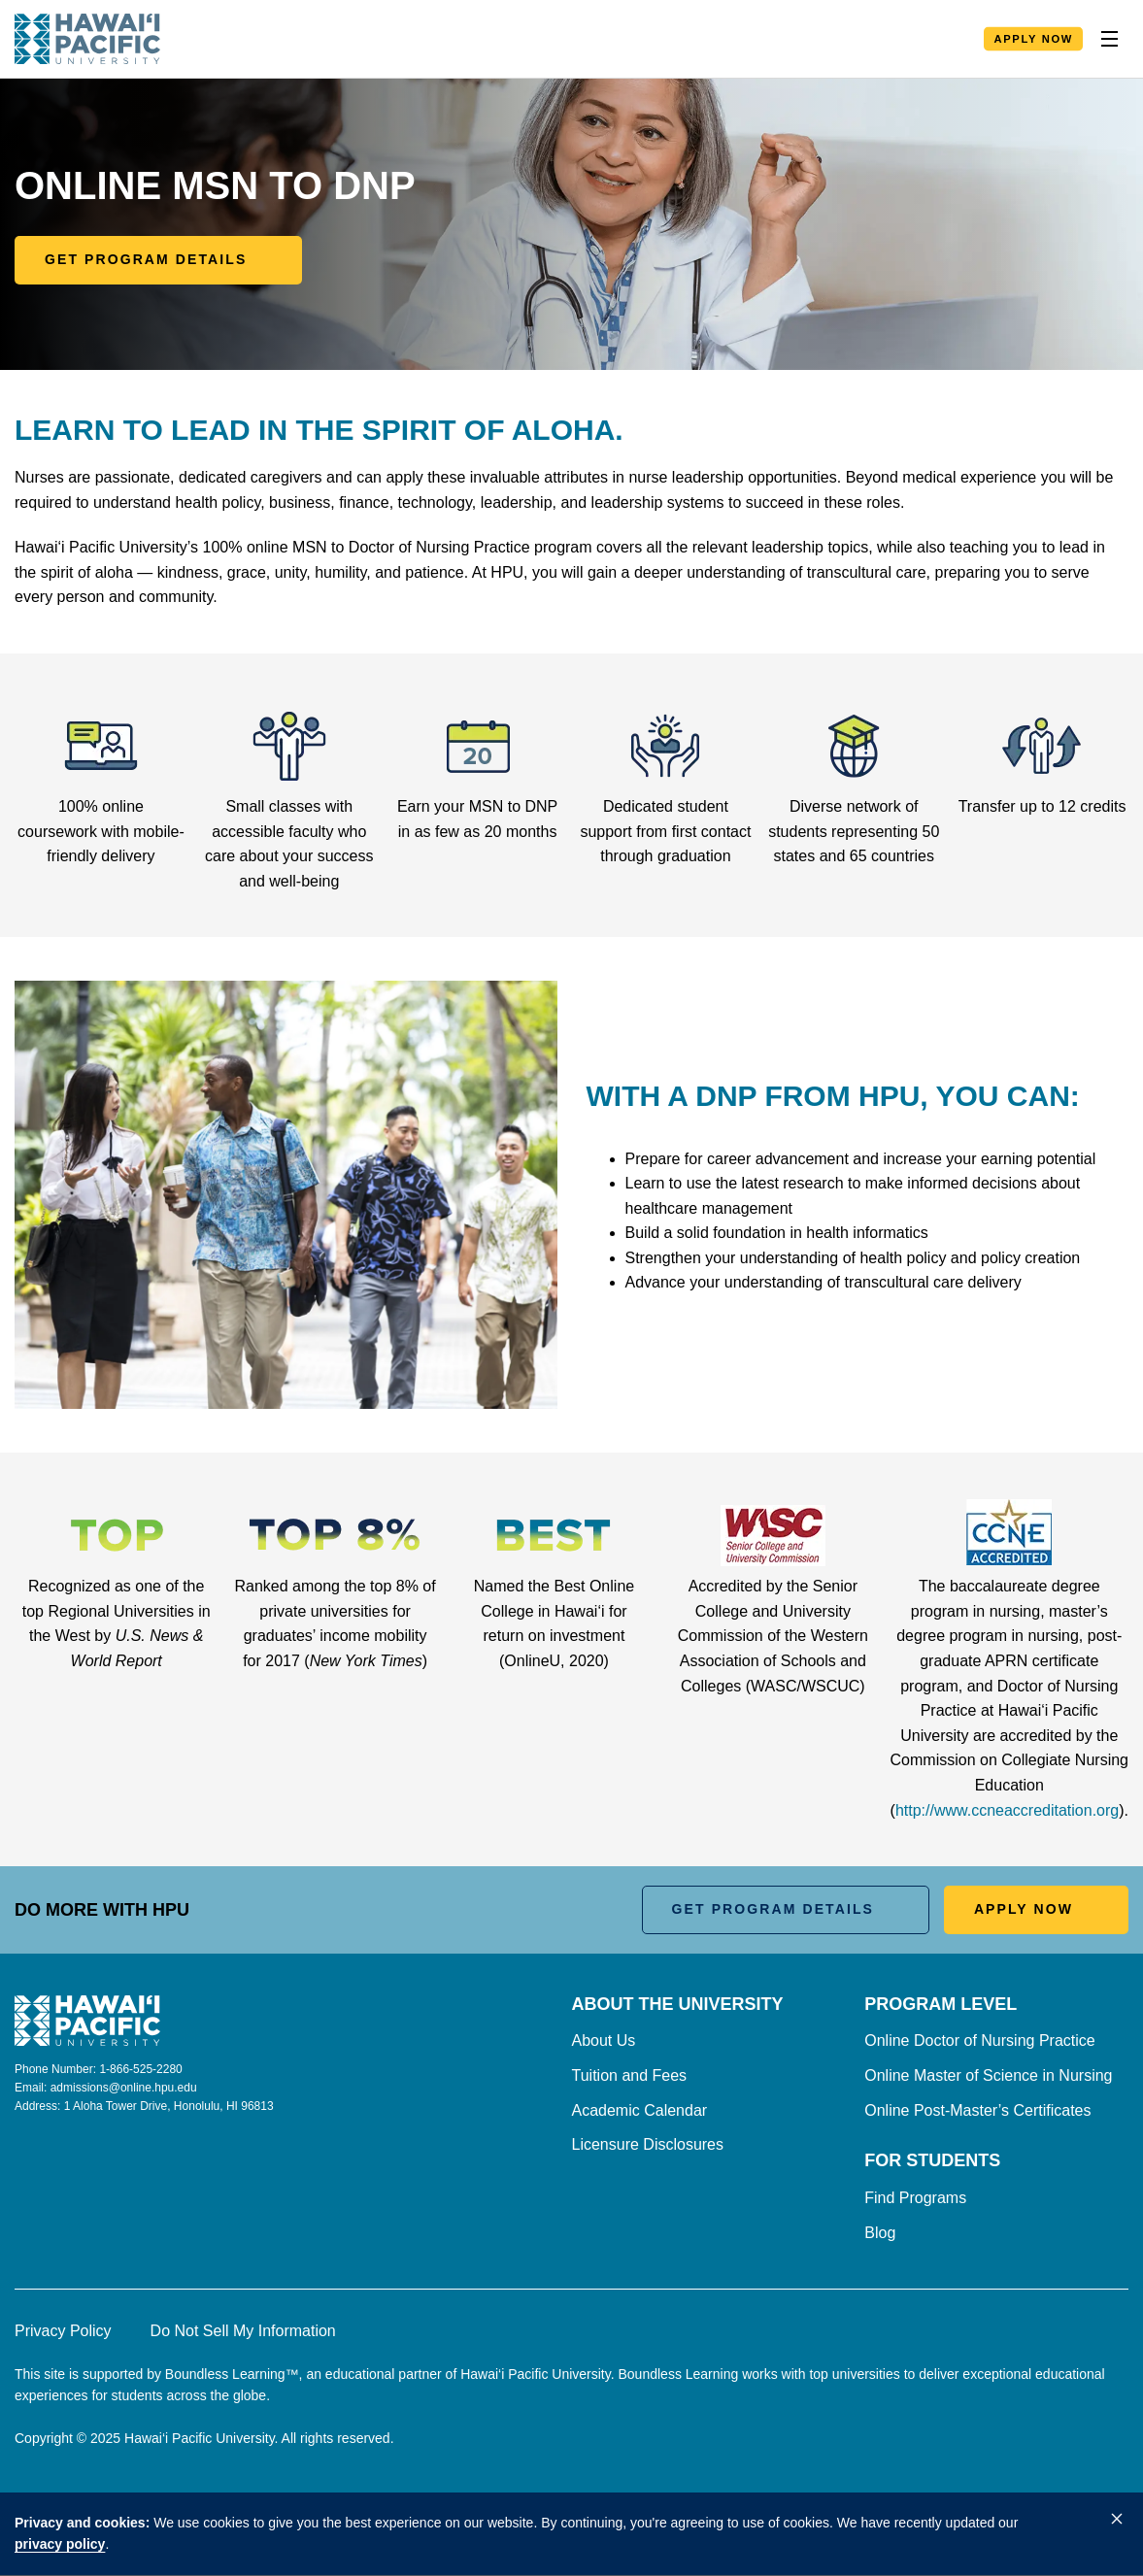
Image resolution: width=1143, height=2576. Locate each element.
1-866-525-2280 (140, 2069)
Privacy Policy (63, 2331)
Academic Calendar (640, 2110)
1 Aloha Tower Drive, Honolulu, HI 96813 (169, 2106)
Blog (879, 2233)
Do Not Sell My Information (243, 2331)
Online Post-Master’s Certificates (977, 2110)
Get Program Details (146, 259)
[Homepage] (87, 39)
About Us (604, 2040)
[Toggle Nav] (1109, 38)
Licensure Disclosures (648, 2144)
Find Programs (915, 2198)
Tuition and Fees (630, 2075)
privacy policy (60, 2544)
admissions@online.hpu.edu (123, 2087)
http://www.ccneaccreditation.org (1007, 1810)
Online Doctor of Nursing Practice (979, 2040)
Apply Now (1033, 39)
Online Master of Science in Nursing (988, 2075)
